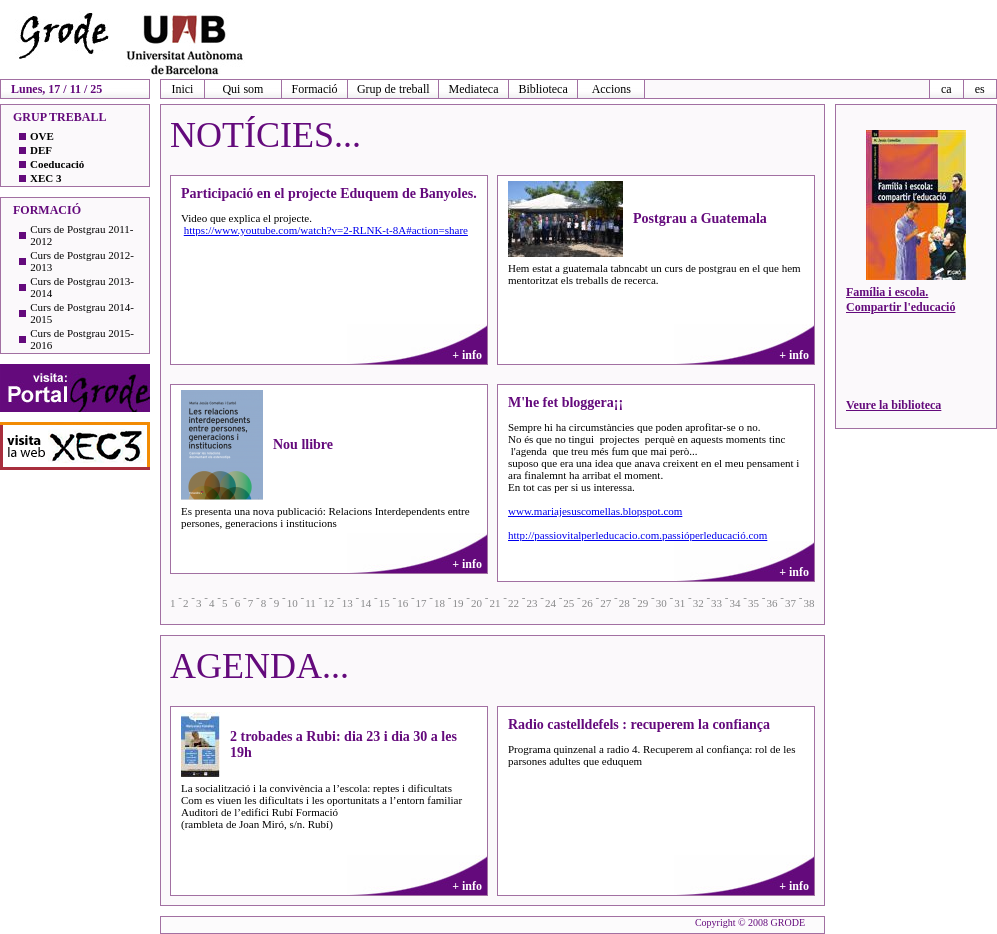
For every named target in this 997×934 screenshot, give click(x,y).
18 (439, 603)
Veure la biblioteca (893, 405)
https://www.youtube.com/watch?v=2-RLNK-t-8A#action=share (326, 230)
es (980, 89)
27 (605, 603)
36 (772, 603)
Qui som (242, 89)
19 (458, 603)
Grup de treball (393, 89)
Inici (182, 89)
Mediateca (474, 89)
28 (624, 603)
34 (735, 603)
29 (642, 603)
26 (587, 603)
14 (365, 603)
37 (790, 603)
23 (531, 603)
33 (716, 603)
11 (310, 603)
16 (402, 603)
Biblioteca (542, 89)
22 (513, 603)
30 (661, 603)
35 (753, 603)
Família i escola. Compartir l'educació (900, 299)
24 (550, 603)
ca (946, 89)
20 (476, 603)
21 (494, 603)
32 (698, 603)
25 (568, 603)
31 (679, 603)
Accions (611, 89)
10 (292, 603)
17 (421, 603)
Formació (315, 89)
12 (328, 603)
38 (808, 603)
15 (384, 603)
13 (347, 603)
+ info (467, 355)
